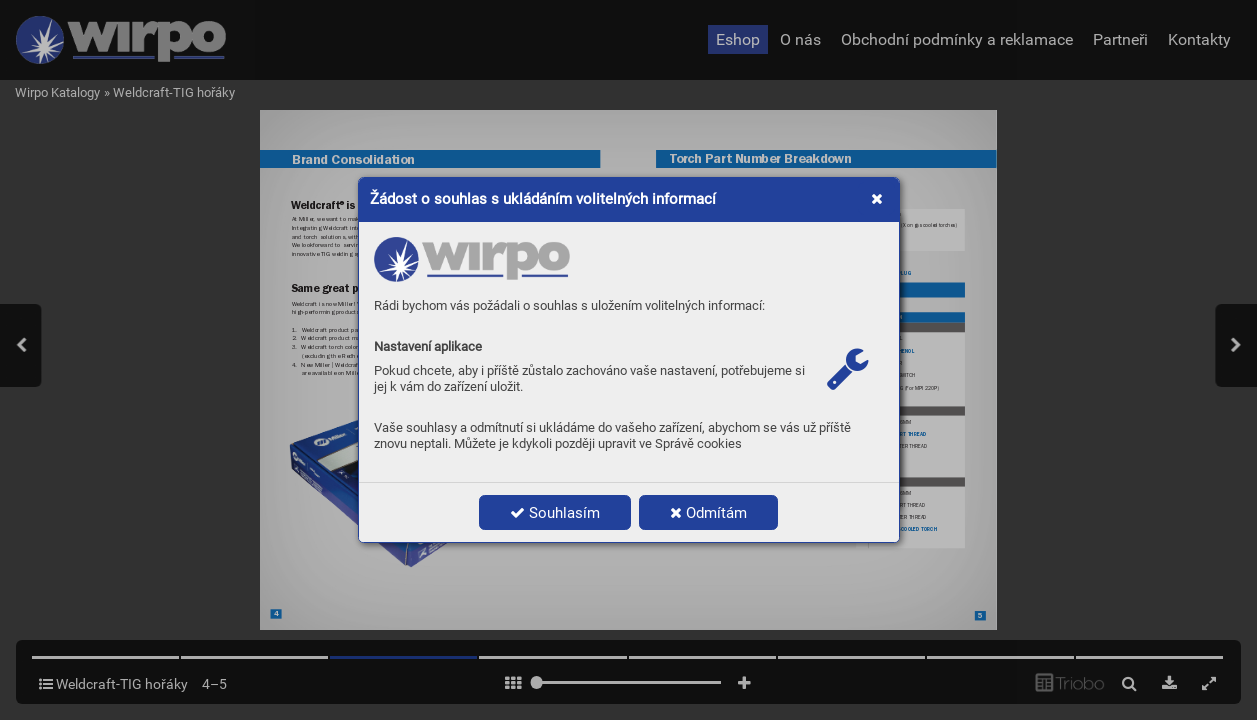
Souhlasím (555, 513)
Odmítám (708, 513)
